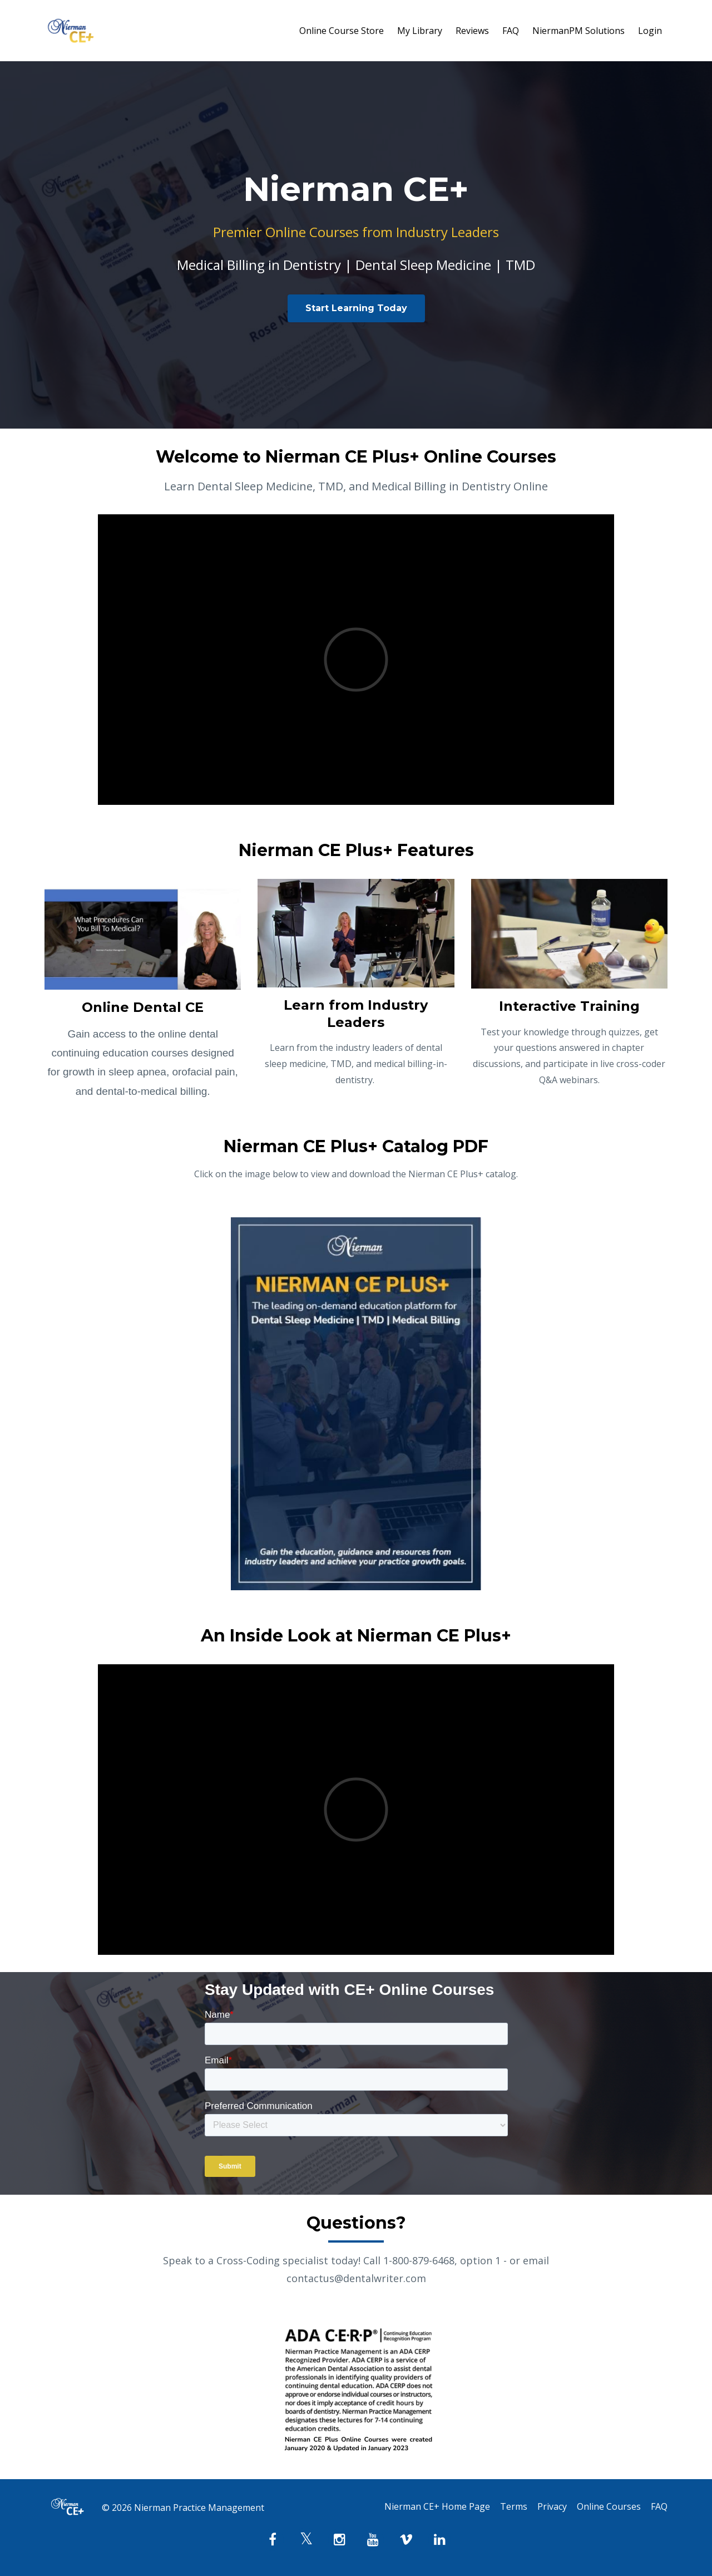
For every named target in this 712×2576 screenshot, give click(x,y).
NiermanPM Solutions (578, 30)
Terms (503, 2507)
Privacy (545, 2507)
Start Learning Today (356, 308)
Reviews (472, 30)
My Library (419, 30)
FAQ (510, 30)
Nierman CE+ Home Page (424, 2507)
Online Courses (605, 2507)
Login (650, 30)
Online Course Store (341, 30)
